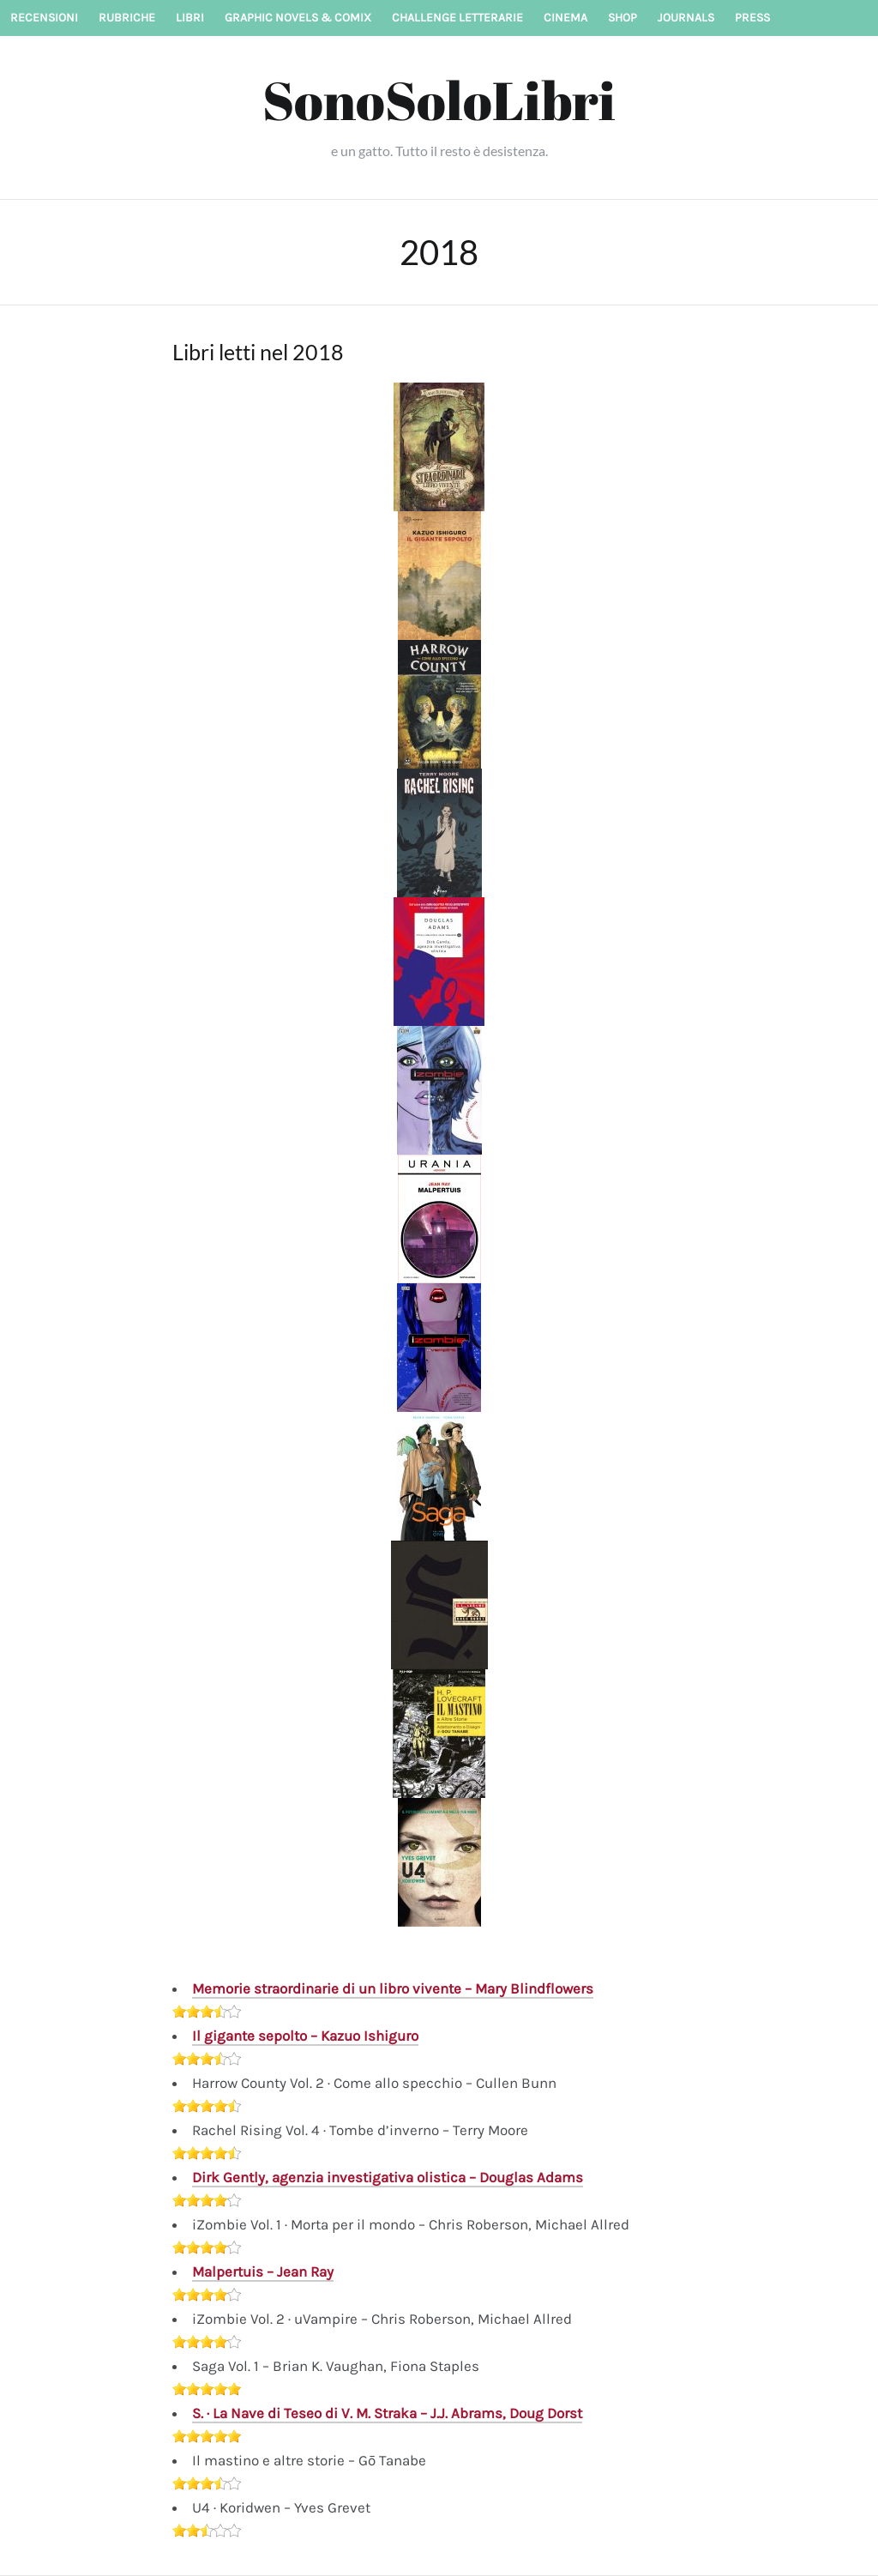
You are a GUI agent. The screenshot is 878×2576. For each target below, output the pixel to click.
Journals (686, 17)
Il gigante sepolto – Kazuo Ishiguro (305, 2035)
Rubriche (127, 17)
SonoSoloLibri (439, 99)
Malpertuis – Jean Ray (263, 2271)
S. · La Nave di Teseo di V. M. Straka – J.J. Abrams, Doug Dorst (387, 2413)
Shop (622, 17)
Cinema (565, 17)
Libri (190, 17)
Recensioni (44, 17)
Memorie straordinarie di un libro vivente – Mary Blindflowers (392, 1988)
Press (752, 17)
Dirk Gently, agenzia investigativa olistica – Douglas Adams (387, 2177)
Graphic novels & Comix (298, 17)
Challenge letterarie (457, 17)
